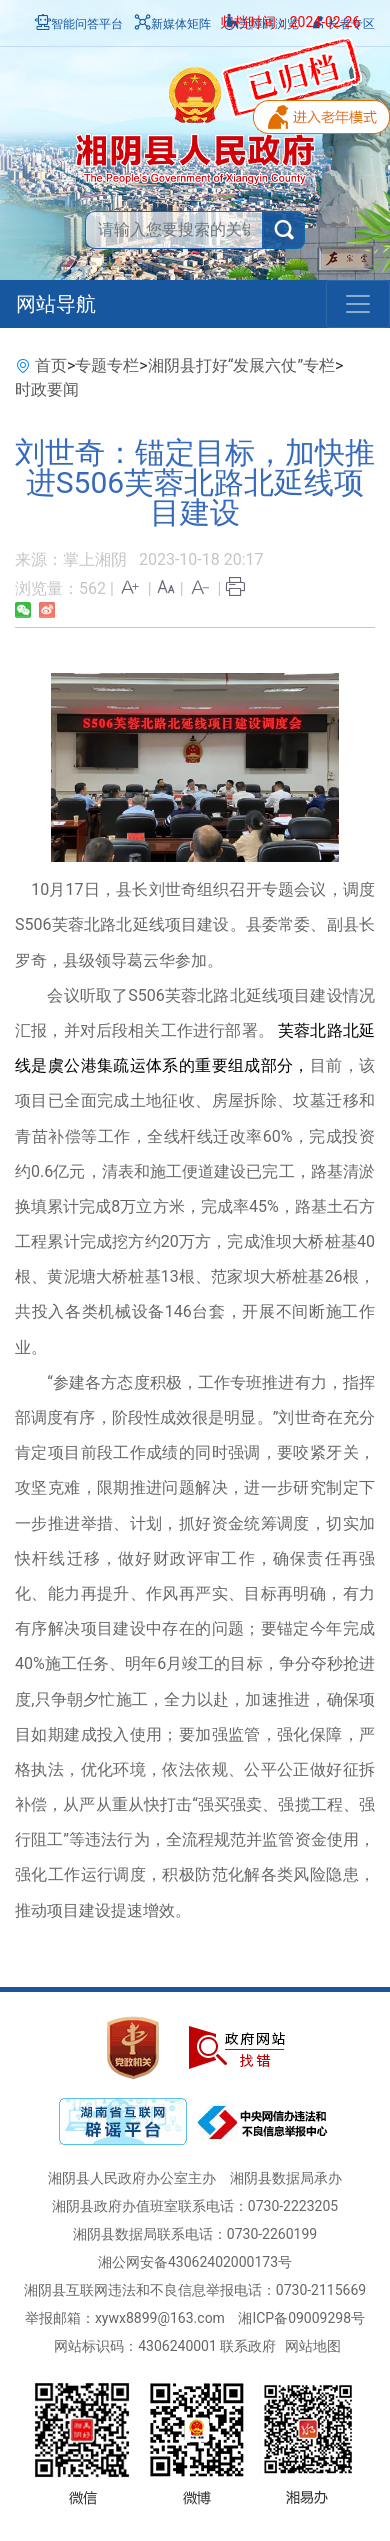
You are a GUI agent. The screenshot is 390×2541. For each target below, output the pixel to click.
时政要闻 (47, 389)
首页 (51, 365)
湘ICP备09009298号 (301, 2318)
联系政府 (248, 2346)
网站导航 (56, 304)
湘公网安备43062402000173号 (195, 2262)
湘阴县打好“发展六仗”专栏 (241, 365)
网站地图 (313, 2346)
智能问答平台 (79, 24)
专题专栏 (107, 365)
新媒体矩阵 (173, 24)
